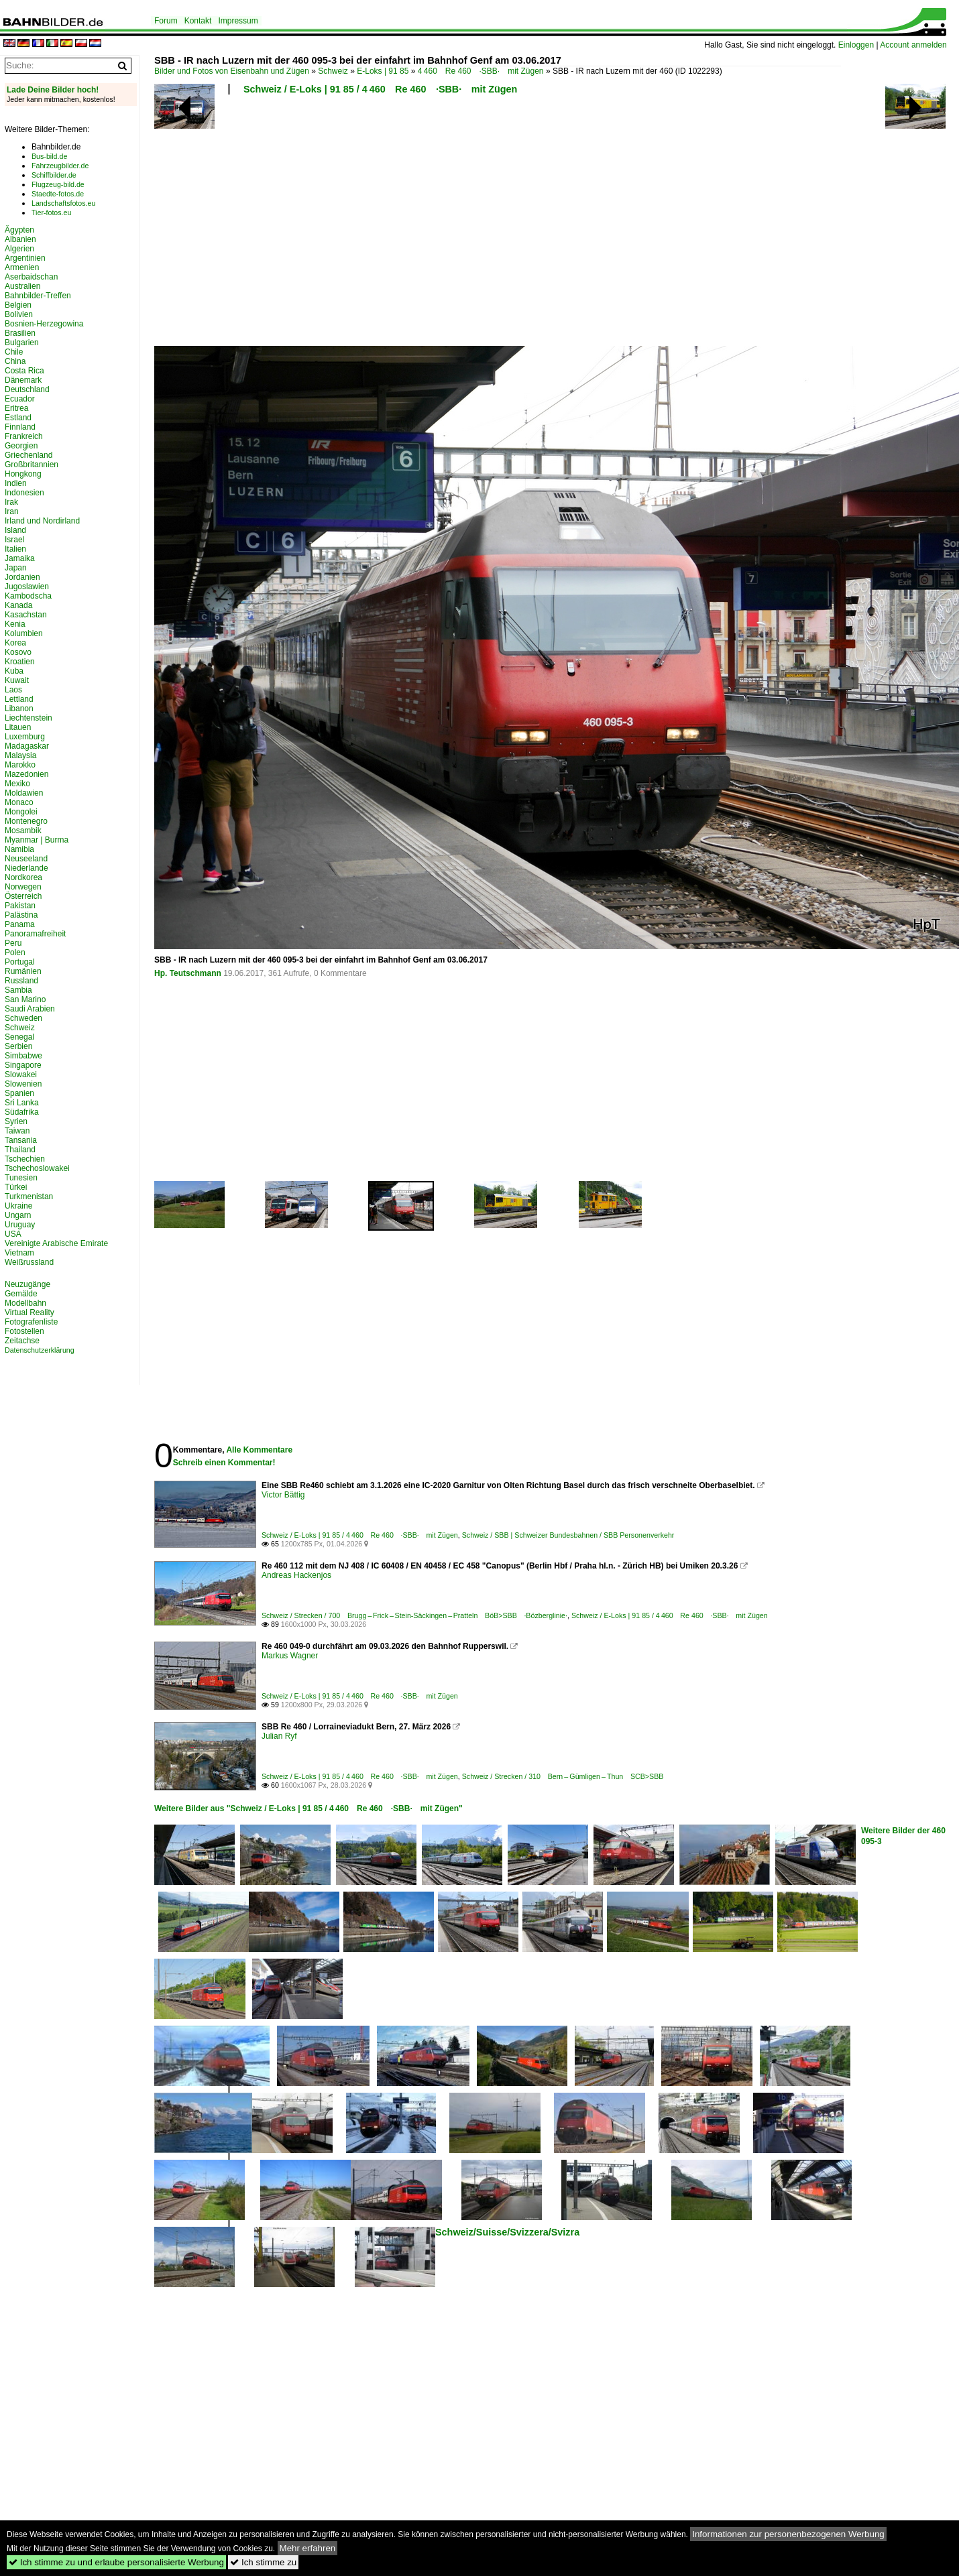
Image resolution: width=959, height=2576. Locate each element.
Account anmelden (913, 45)
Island (15, 530)
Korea (15, 643)
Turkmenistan (29, 1196)
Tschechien (25, 1159)
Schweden (23, 1018)
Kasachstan (26, 614)
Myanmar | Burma (36, 840)
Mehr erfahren (308, 2548)
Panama (20, 924)
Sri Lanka (22, 1102)
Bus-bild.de (49, 156)
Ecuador (20, 399)
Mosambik (23, 830)
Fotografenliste (31, 1322)
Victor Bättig (283, 1494)
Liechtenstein (28, 718)
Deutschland (27, 389)
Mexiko (17, 783)
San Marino (25, 999)
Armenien (22, 267)
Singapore (23, 1065)
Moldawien (24, 793)
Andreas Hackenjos (296, 1575)
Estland (18, 417)
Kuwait (17, 680)
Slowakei (21, 1074)
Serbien (18, 1046)
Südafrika (22, 1112)
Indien (16, 483)
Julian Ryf (279, 1736)
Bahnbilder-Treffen (38, 295)
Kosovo (18, 652)
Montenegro (26, 821)
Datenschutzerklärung (39, 1350)
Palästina (21, 915)
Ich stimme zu (263, 2562)
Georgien (21, 445)
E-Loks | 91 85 (382, 71)
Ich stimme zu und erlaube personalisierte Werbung (116, 2562)
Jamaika (20, 558)
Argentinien (25, 258)
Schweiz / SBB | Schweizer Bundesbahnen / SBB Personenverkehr (568, 1535)
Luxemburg (25, 736)
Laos (13, 689)
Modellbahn (25, 1303)
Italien (15, 549)
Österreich (23, 896)
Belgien (18, 305)
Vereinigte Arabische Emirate (56, 1243)
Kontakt (198, 20)
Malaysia (20, 755)
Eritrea (16, 408)
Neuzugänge (27, 1284)
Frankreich (24, 436)
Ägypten (19, 230)
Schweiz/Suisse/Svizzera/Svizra (507, 2232)
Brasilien (20, 333)
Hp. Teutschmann (187, 973)
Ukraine (18, 1206)
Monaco (19, 802)
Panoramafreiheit (35, 933)
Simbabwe (23, 1055)
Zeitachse (22, 1340)
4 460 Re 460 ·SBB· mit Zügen (481, 71)
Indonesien (24, 492)
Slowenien (23, 1084)
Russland (21, 980)
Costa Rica (24, 370)
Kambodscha (28, 596)
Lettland (19, 699)
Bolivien (19, 314)
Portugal (20, 962)
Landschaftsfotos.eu (63, 203)
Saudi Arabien (30, 1009)
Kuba (14, 671)
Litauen (18, 727)
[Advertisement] (482, 224)
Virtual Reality (29, 1312)
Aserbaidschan (31, 277)
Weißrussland (29, 1262)
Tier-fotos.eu (51, 212)
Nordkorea (23, 877)
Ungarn (18, 1215)
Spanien (19, 1093)
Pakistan (20, 905)
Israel (14, 539)
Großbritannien (31, 464)
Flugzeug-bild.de (58, 184)
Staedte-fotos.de (58, 194)
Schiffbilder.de (54, 175)
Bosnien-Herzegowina (44, 323)
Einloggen (856, 45)
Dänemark (23, 380)
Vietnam (19, 1253)
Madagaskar (27, 746)
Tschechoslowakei (37, 1168)
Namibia (19, 849)
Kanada (18, 605)
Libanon (19, 708)
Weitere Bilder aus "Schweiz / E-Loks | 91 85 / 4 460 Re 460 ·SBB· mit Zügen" (308, 1808)
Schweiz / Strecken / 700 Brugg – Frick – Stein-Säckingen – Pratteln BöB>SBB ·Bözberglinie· (414, 1615)
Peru (13, 943)
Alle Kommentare (259, 1450)
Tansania (21, 1140)
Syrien (16, 1121)
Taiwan (17, 1131)
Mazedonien (26, 774)
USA (13, 1234)
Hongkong (23, 474)
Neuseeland (26, 858)
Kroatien (20, 661)
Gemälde (21, 1293)
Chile (14, 352)
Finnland (20, 427)
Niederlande (26, 868)
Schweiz (333, 71)
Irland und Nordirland (42, 521)
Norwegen (23, 887)
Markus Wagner (290, 1655)
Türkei (16, 1187)
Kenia (15, 624)
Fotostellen (24, 1331)
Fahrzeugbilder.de (60, 166)
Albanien (20, 239)
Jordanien (22, 577)
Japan (16, 567)
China (15, 361)
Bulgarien (22, 342)
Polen (15, 952)
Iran (12, 511)
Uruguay (20, 1224)
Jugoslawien (27, 586)
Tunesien (21, 1177)
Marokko (20, 765)
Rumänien (23, 971)
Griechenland (28, 455)
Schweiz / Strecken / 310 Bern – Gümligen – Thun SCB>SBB (563, 1776)
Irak (11, 502)
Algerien (19, 248)
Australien (22, 286)
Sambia (18, 990)
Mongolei (21, 811)
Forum (166, 20)
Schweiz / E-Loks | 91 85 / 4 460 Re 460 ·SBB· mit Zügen (380, 89)
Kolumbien (24, 633)
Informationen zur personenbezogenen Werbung (788, 2534)
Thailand (20, 1149)
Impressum (238, 20)
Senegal (19, 1037)
